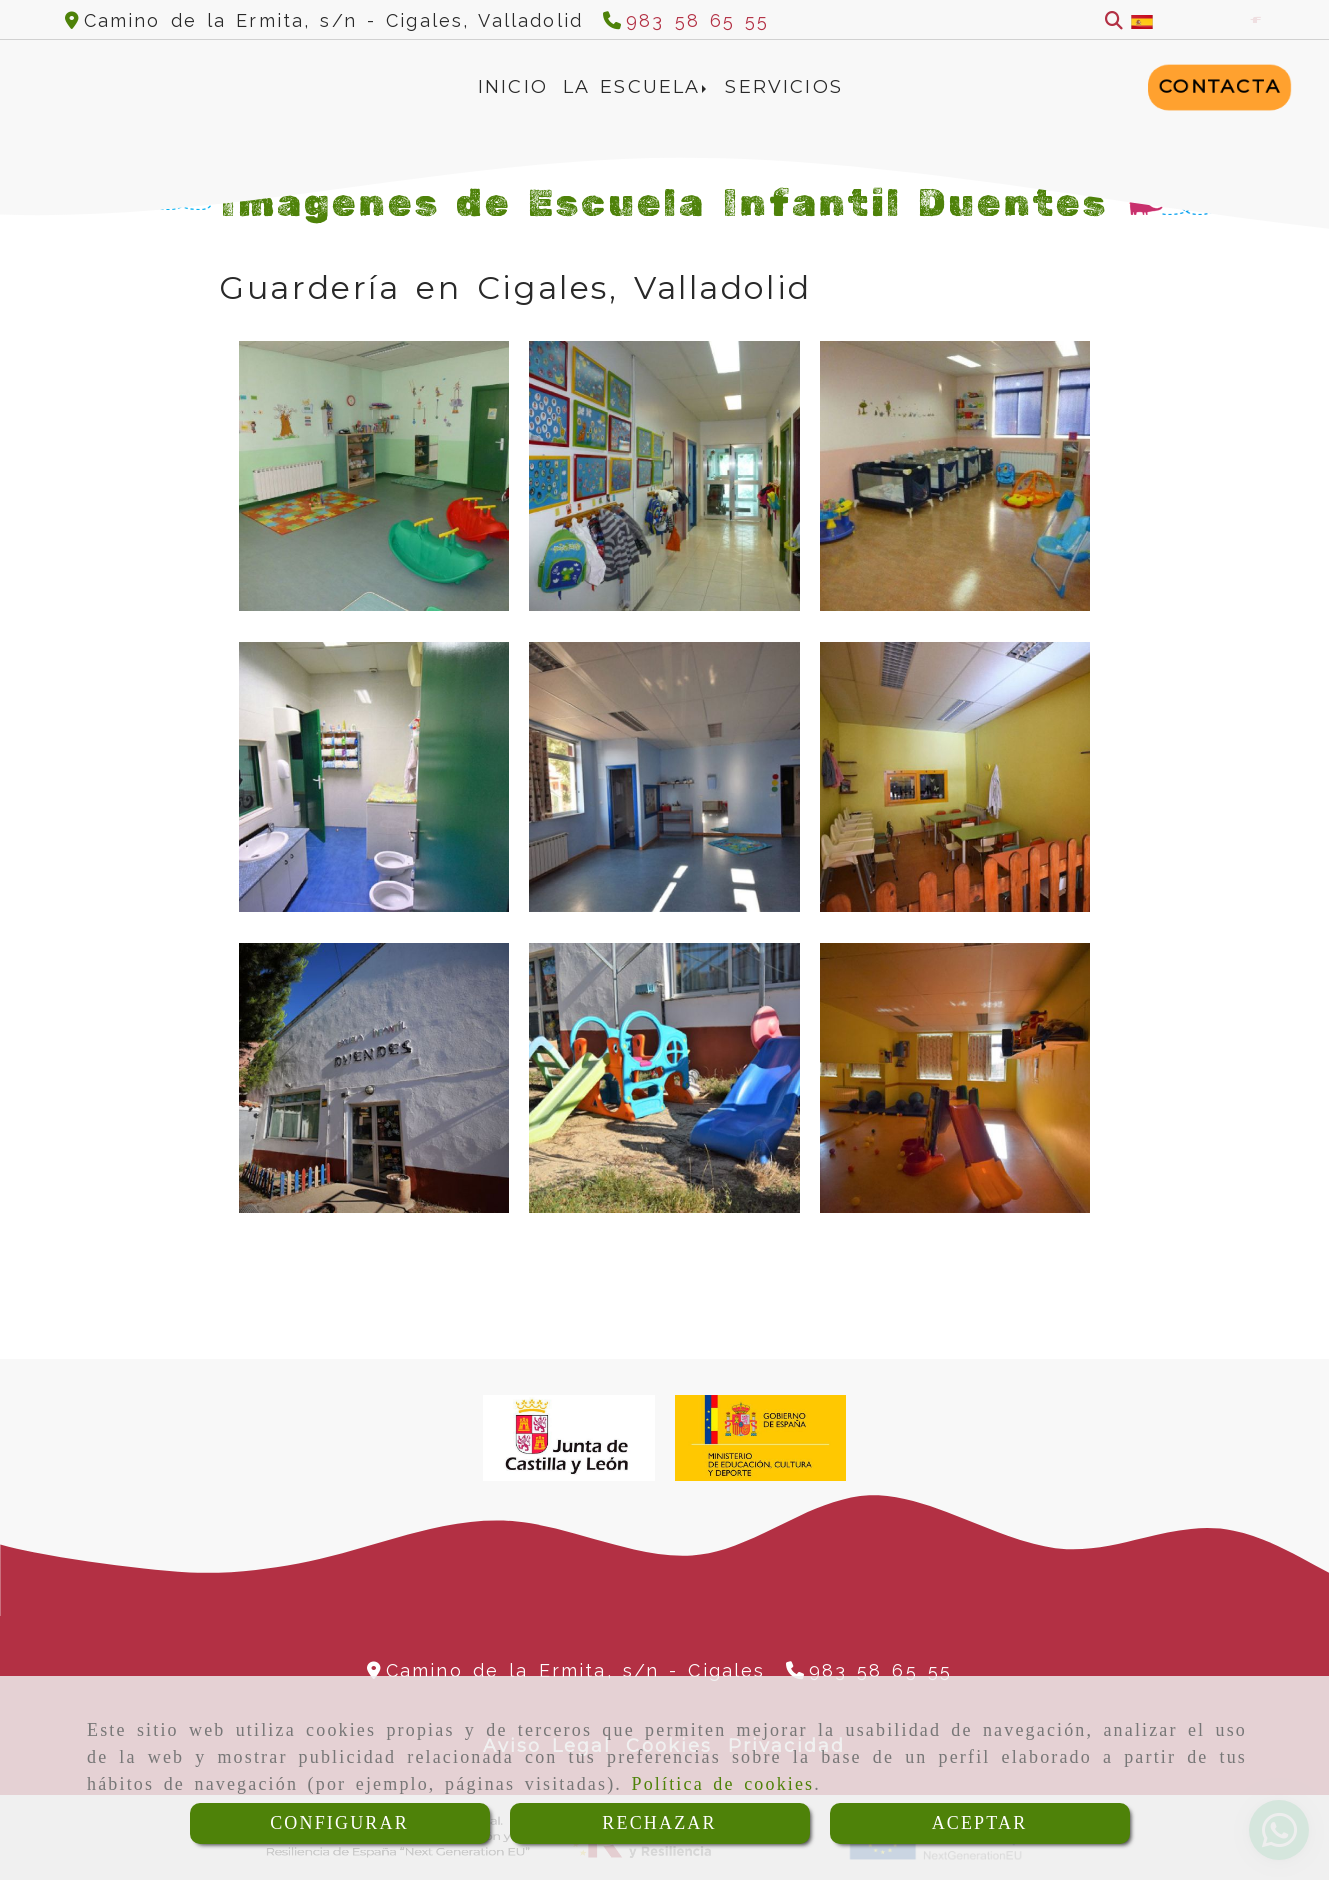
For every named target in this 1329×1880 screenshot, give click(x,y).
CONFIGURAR (339, 1823)
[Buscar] (1114, 20)
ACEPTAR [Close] (980, 1823)
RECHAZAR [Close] (659, 1823)
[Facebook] (1255, 19)
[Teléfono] (686, 20)
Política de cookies (723, 1784)
